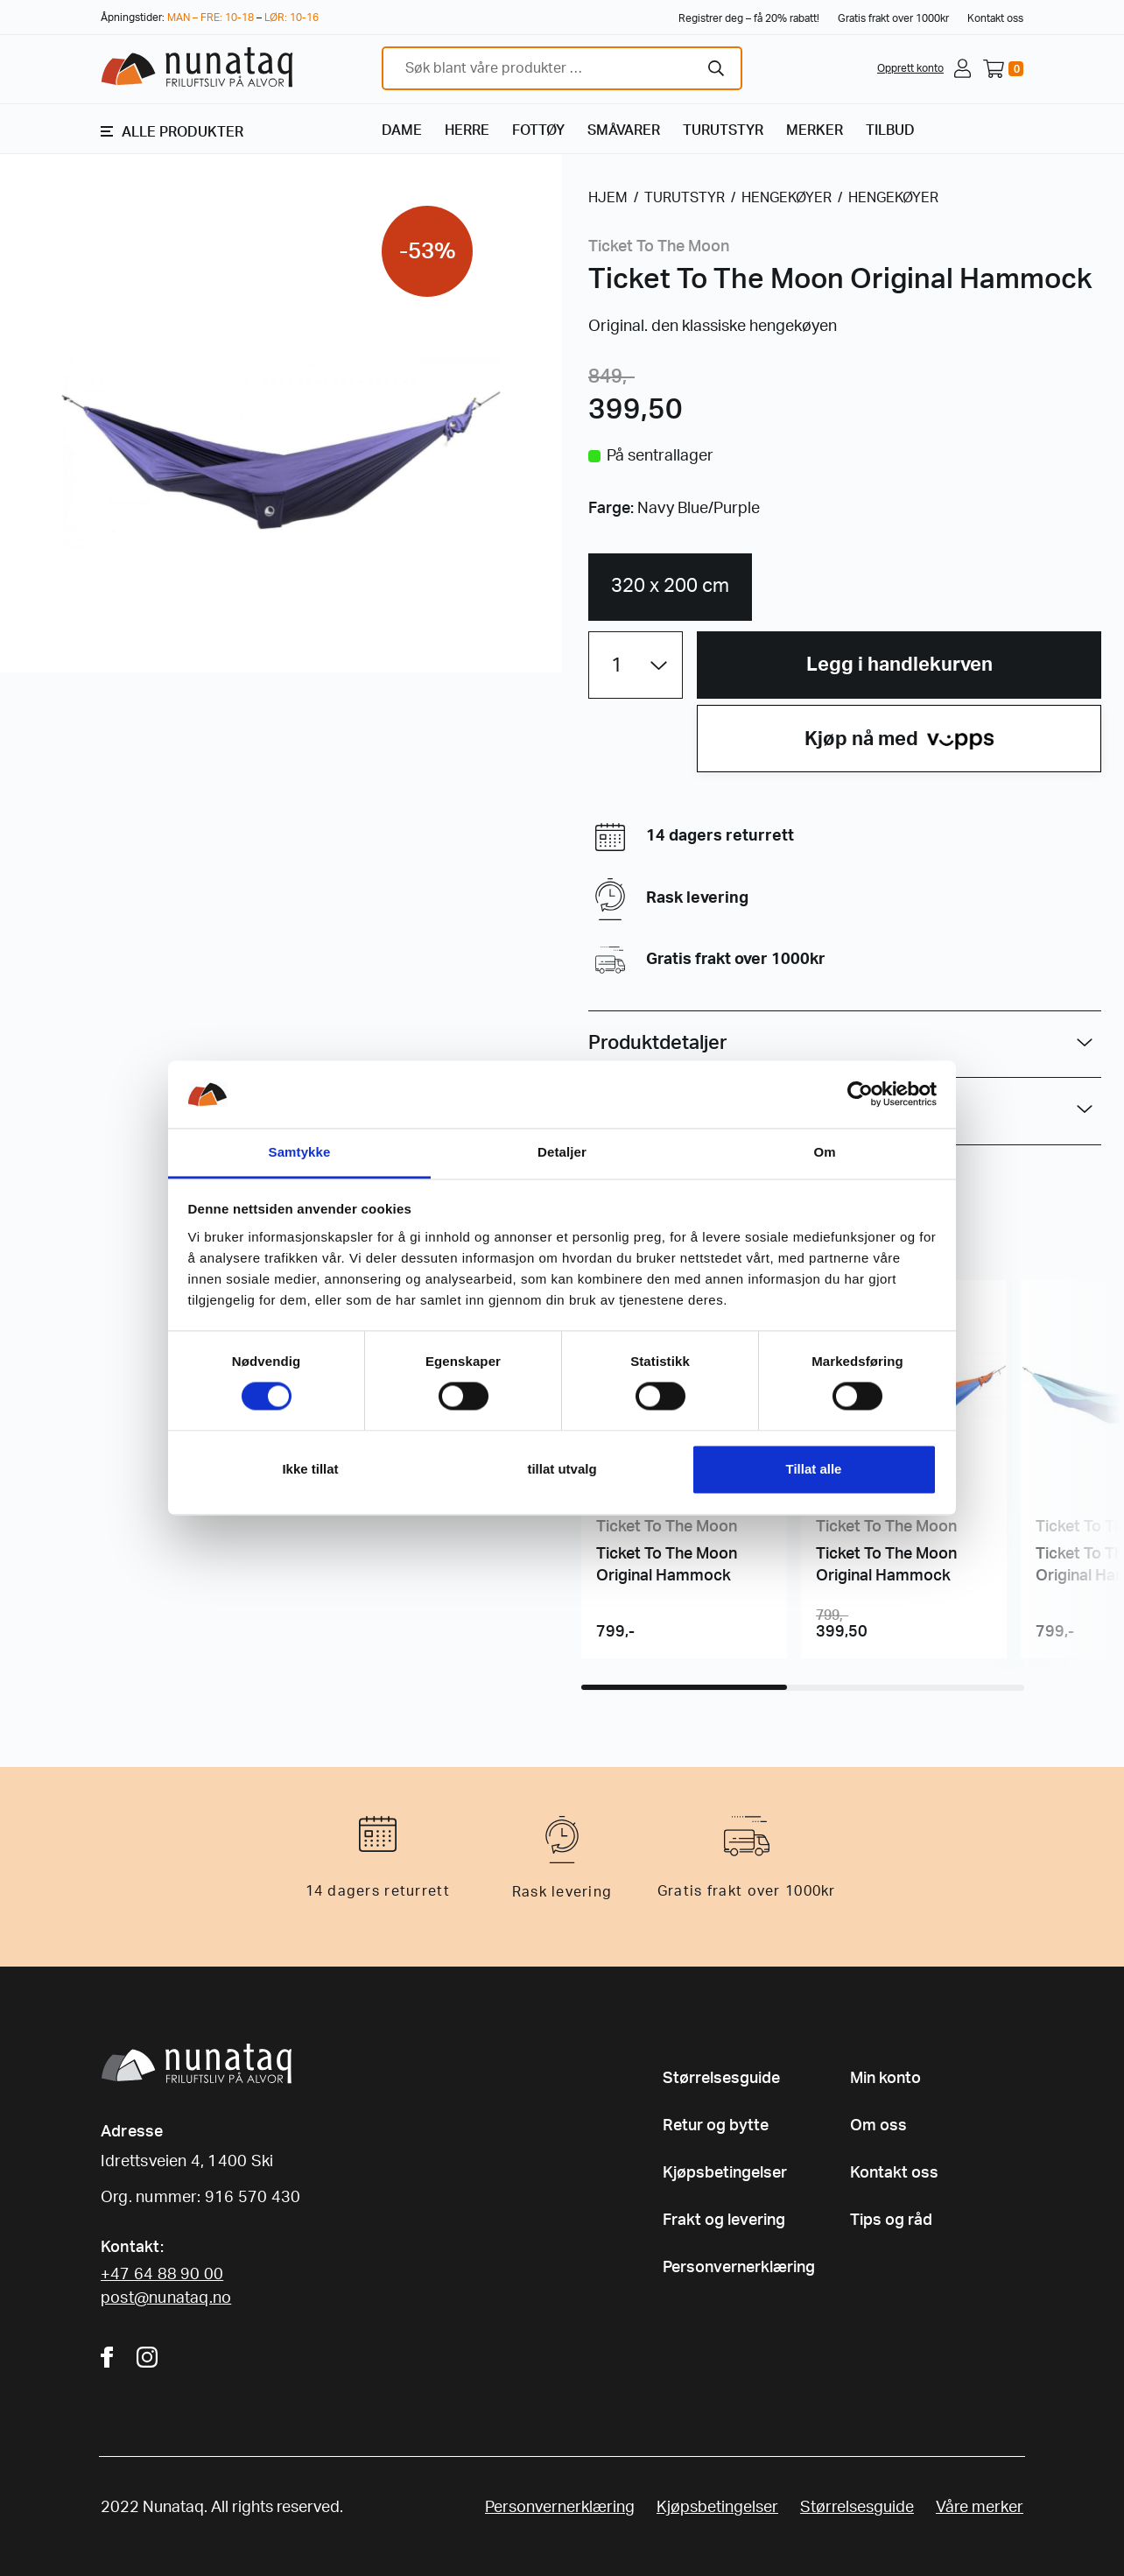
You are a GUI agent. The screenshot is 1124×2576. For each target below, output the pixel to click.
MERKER (814, 130)
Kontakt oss (995, 18)
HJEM (608, 198)
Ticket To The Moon (658, 247)
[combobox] (562, 68)
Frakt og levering (724, 2220)
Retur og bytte (716, 2126)
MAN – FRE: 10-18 (210, 17)
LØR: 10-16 (291, 17)
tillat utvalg (561, 1468)
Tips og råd (891, 2220)
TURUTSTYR (723, 130)
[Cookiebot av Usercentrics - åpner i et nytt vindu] (860, 1094)
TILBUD (890, 130)
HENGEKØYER (786, 198)
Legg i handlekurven (899, 664)
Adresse (132, 2132)
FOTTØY (538, 130)
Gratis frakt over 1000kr (893, 18)
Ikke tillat (310, 1468)
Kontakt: (132, 2248)
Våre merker (979, 2508)
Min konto (885, 2079)
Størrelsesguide (721, 2079)
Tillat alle (814, 1468)
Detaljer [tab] (562, 1151)
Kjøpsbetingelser (725, 2173)
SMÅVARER (623, 130)
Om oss (878, 2126)
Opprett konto (910, 68)
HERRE (467, 130)
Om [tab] (824, 1151)
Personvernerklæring (739, 2268)
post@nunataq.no (166, 2298)
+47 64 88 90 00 (162, 2275)
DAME (402, 130)
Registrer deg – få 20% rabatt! (748, 18)
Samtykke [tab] (300, 1151)
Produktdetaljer (657, 1042)
